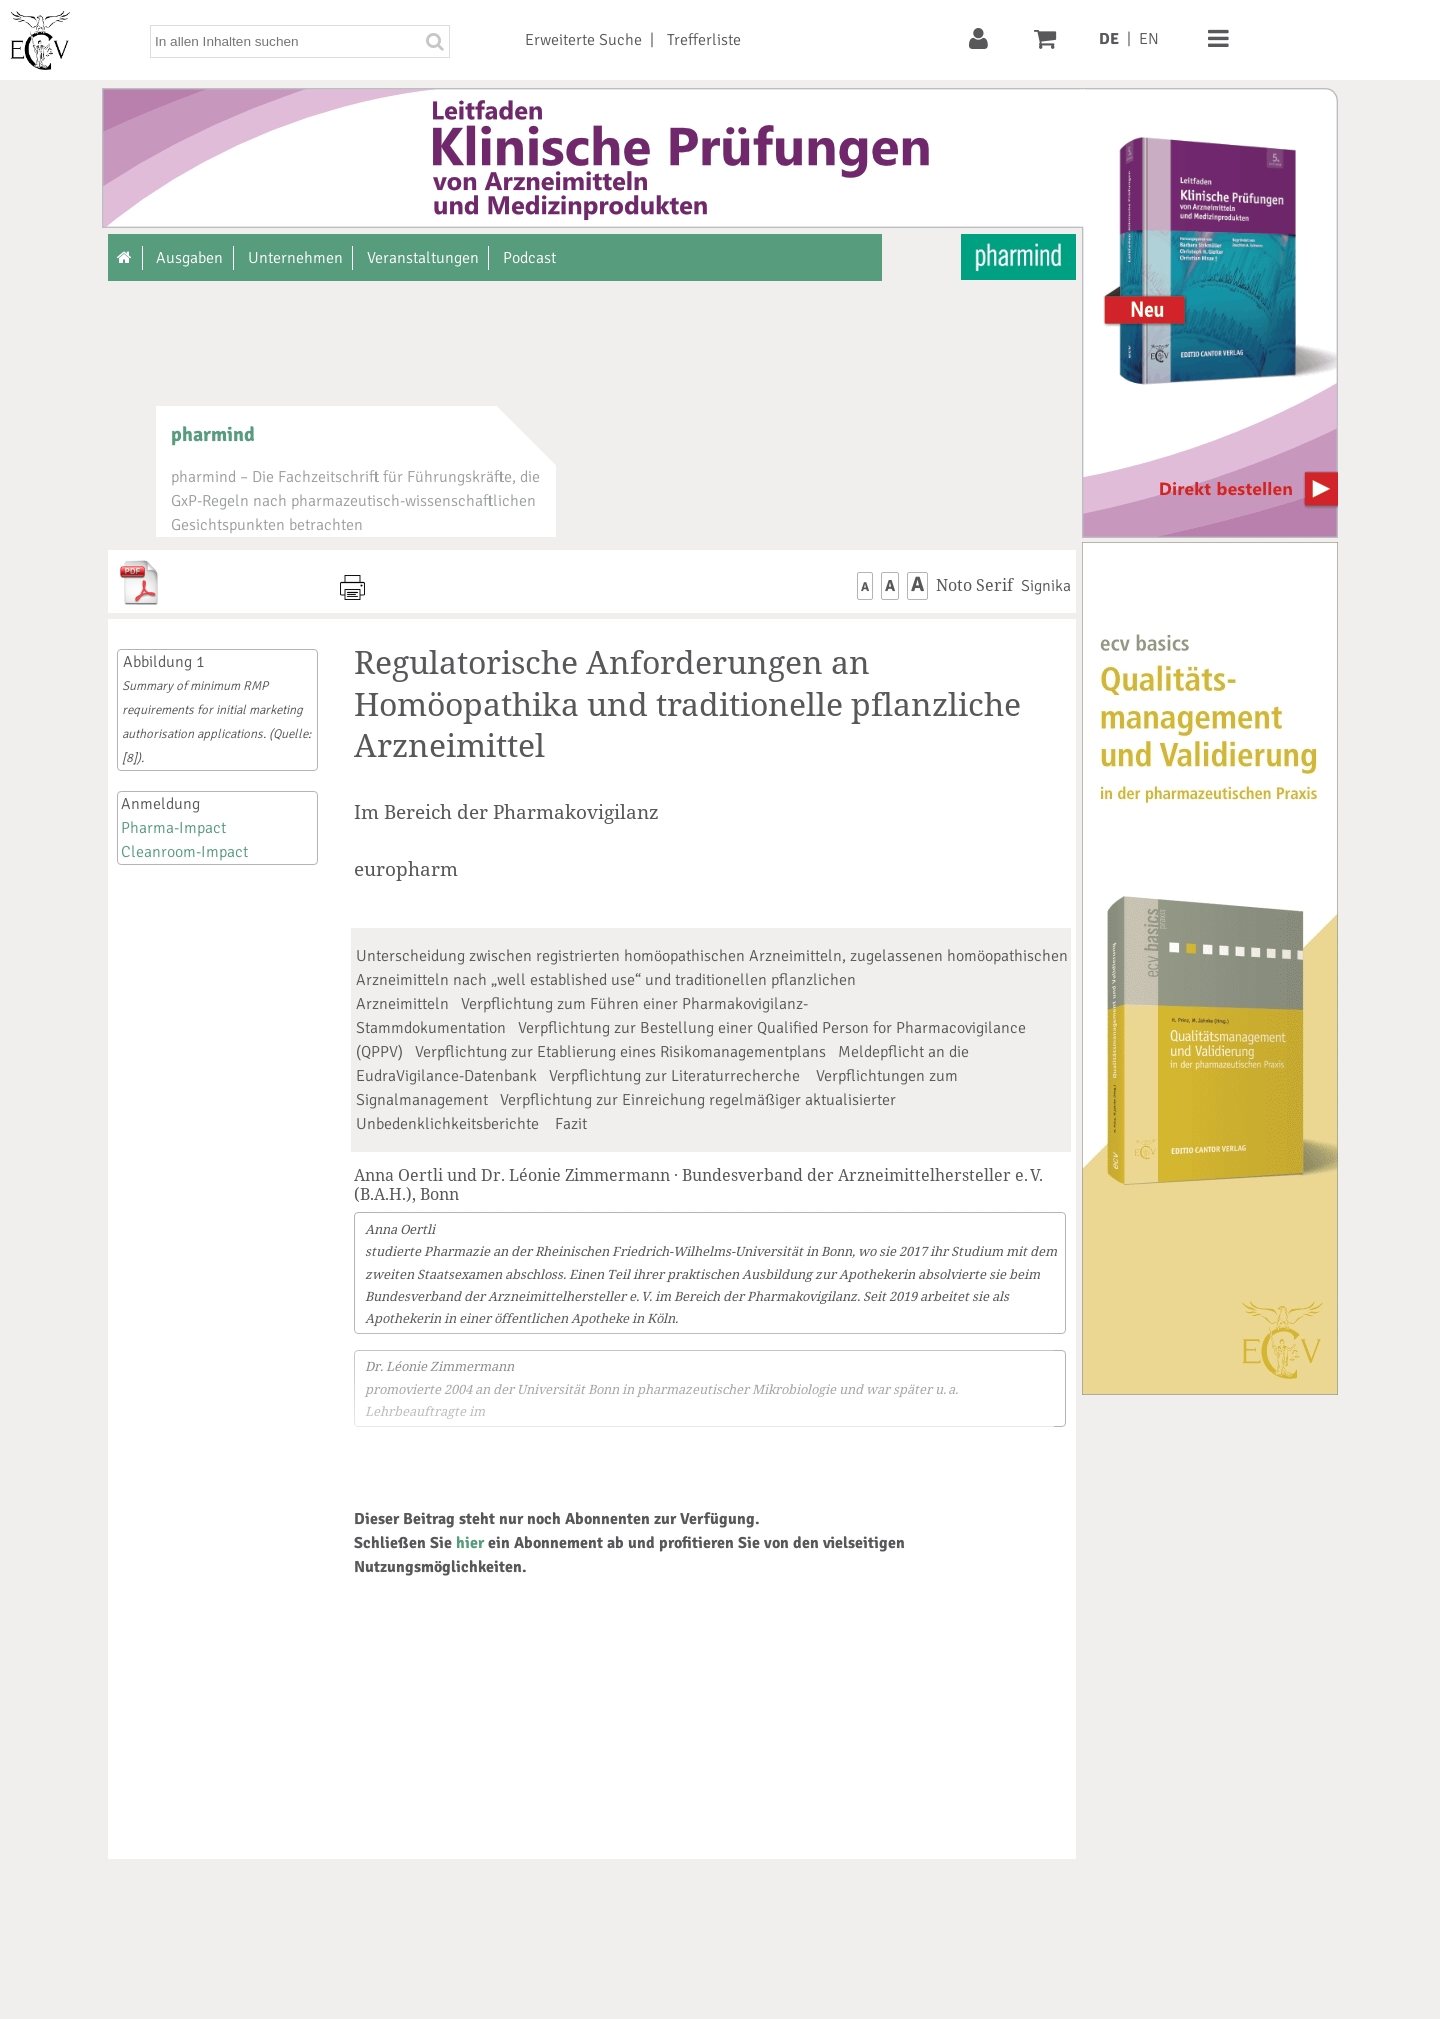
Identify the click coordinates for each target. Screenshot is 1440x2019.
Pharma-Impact (173, 828)
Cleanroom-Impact (184, 852)
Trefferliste (704, 40)
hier (470, 1543)
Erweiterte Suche (583, 40)
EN (1149, 39)
